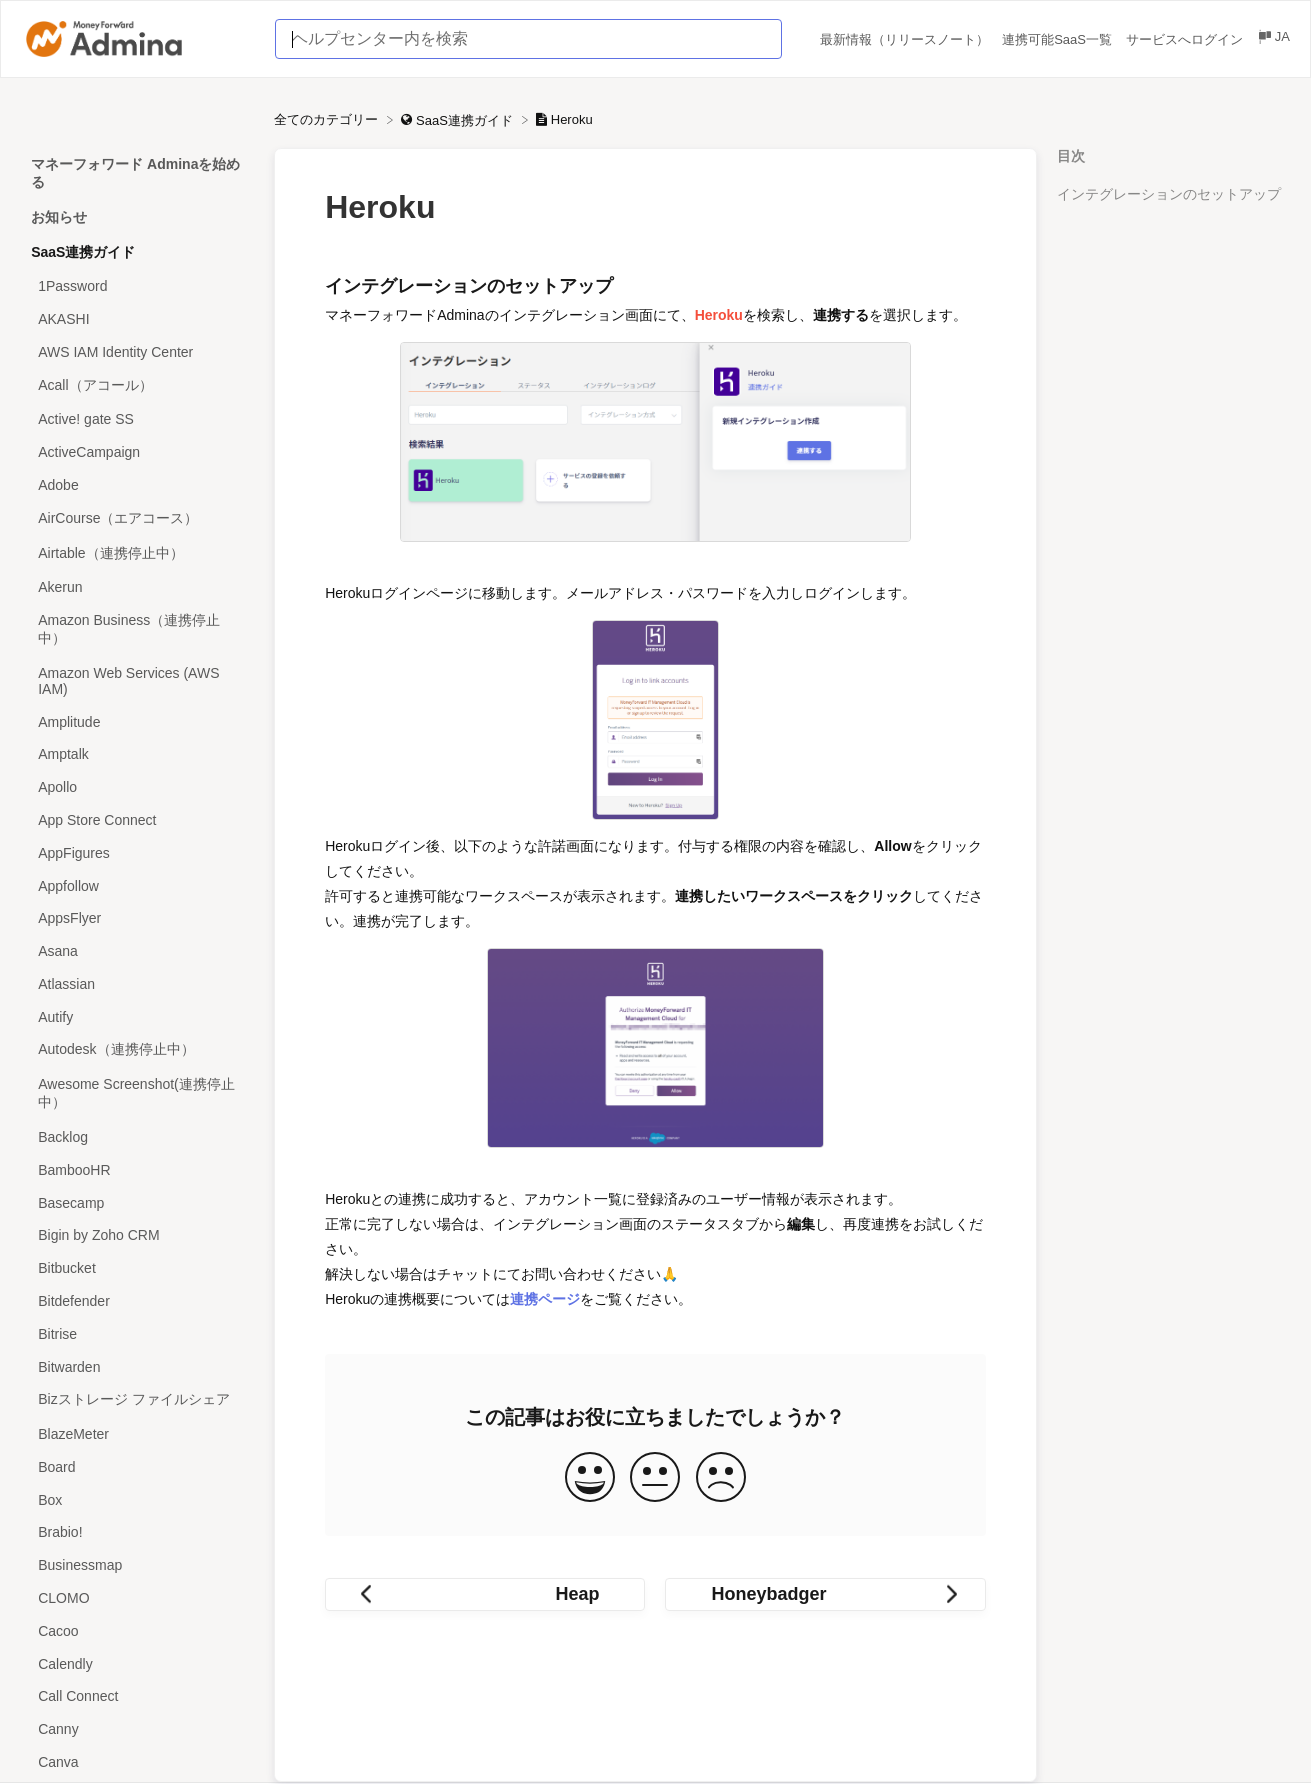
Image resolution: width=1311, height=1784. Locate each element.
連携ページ (545, 1299)
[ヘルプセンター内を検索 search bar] (529, 39)
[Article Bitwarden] (137, 1366)
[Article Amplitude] (137, 721)
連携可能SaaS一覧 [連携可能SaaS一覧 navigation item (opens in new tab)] (1058, 39)
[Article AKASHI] (137, 319)
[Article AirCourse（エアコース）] (137, 518)
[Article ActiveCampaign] (137, 452)
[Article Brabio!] (137, 1532)
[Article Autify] (137, 1016)
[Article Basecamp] (137, 1202)
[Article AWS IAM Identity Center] (137, 351)
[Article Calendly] (137, 1663)
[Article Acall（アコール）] (137, 385)
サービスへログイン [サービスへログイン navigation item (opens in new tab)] (1186, 39)
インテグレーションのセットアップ (1169, 194)
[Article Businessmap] (137, 1565)
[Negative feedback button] (721, 1478)
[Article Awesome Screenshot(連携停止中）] (137, 1094)
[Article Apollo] (137, 787)
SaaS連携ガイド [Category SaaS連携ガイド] (83, 252)
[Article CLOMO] (137, 1598)
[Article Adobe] (137, 485)
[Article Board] (137, 1466)
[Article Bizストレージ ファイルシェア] (137, 1400)
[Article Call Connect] (137, 1696)
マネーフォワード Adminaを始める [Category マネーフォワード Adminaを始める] (135, 173)
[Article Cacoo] (137, 1630)
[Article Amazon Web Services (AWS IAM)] (137, 681)
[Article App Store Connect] (137, 820)
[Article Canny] (137, 1729)
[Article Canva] (137, 1762)
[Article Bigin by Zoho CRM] (137, 1235)
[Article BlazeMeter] (137, 1434)
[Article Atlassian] (137, 984)
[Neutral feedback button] (655, 1478)
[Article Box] (137, 1499)
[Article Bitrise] (137, 1333)
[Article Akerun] (137, 587)
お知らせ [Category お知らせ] (59, 217)
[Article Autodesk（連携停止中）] (137, 1050)
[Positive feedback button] (590, 1478)
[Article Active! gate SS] (137, 419)
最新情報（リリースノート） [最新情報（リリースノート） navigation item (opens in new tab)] (906, 39)
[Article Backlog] (137, 1137)
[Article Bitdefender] (137, 1301)
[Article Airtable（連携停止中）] (137, 553)
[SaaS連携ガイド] (458, 119)
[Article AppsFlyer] (137, 918)
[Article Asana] (137, 951)
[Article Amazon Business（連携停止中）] (137, 630)
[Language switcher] (1273, 39)
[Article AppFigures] (137, 852)
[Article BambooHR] (137, 1169)
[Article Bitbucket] (137, 1268)
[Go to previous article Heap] (485, 1594)
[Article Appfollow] (137, 885)
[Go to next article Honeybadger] (825, 1594)
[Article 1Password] (137, 286)
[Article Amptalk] (137, 754)
